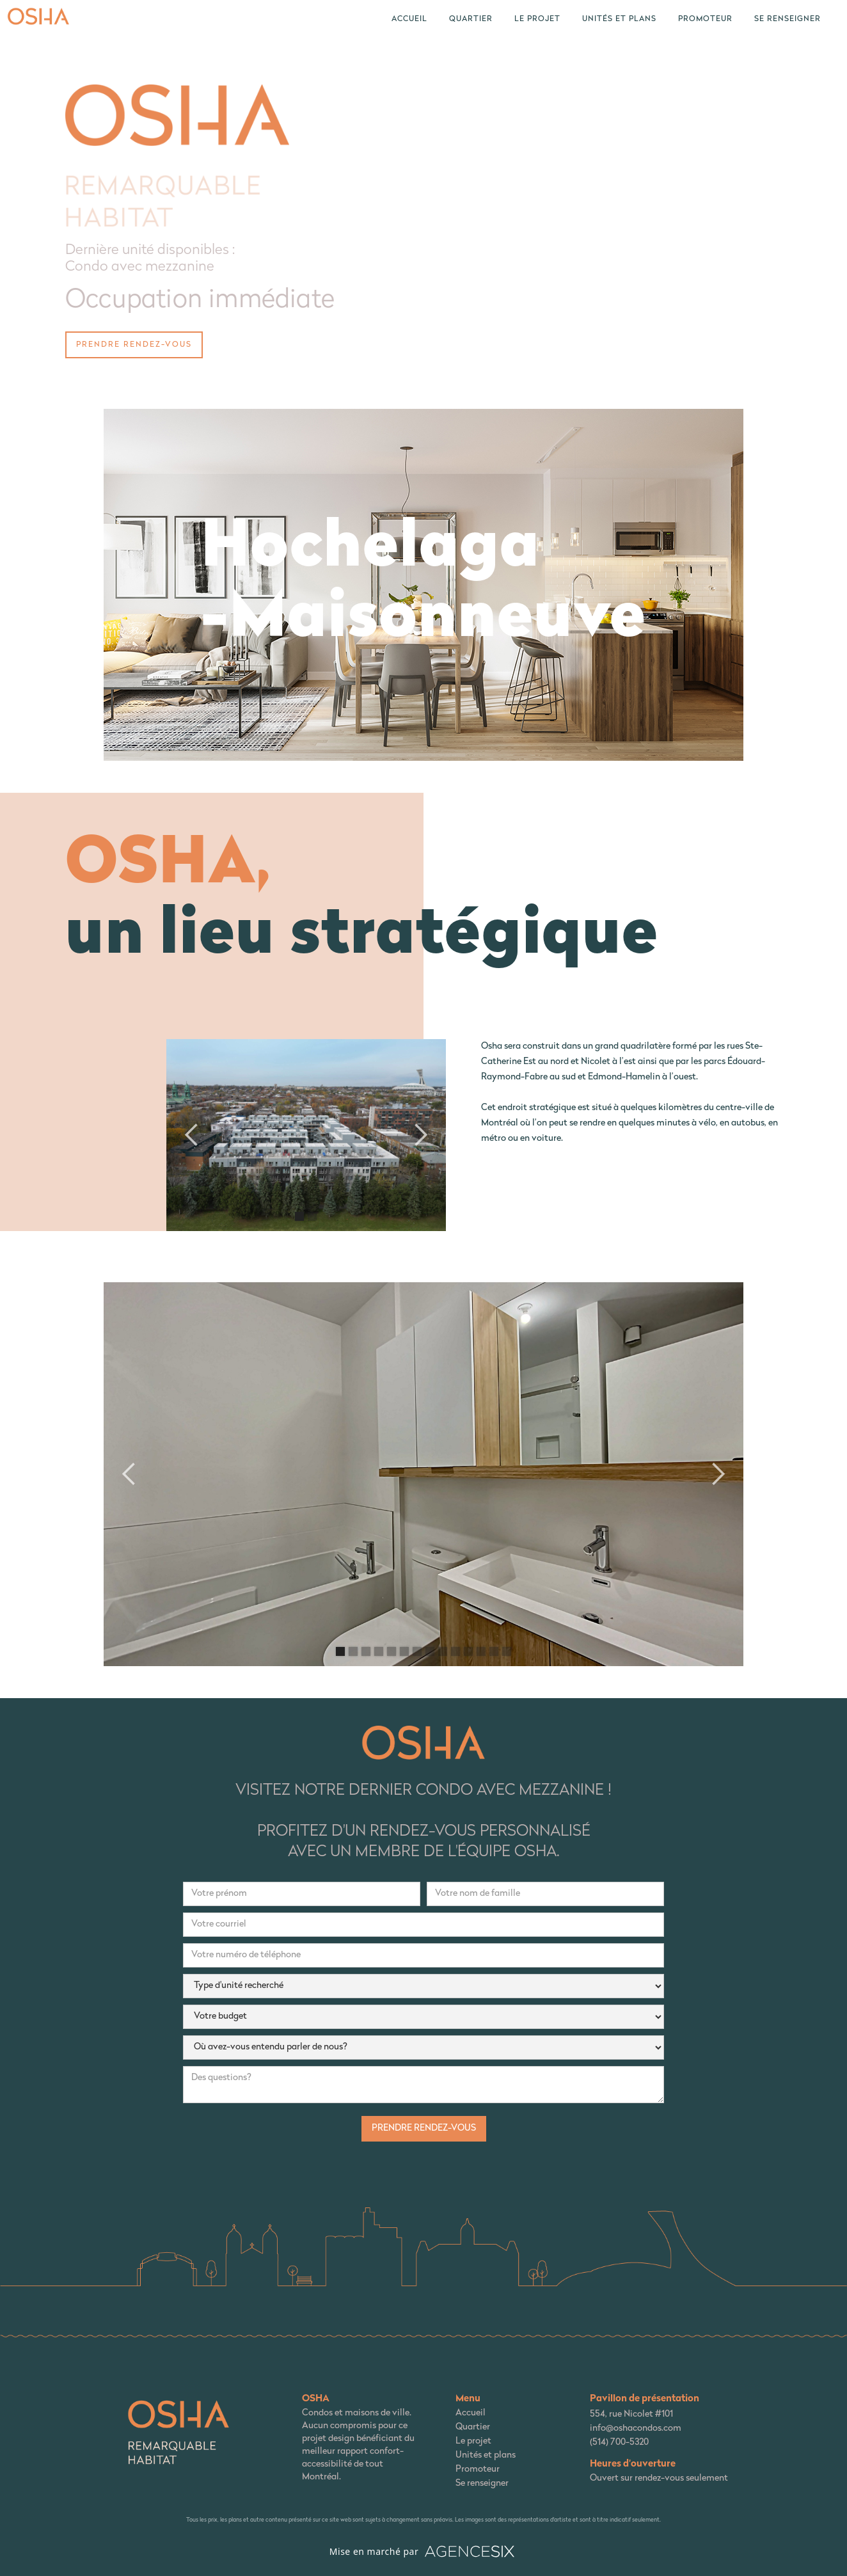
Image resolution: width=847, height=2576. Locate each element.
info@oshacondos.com (635, 2428)
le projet (537, 19)
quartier (471, 19)
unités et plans (619, 19)
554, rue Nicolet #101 (631, 2414)
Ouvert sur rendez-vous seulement (659, 2478)
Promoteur (705, 19)
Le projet (473, 2441)
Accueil (409, 19)
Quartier (472, 2427)
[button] (192, 1135)
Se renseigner (787, 19)
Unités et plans (485, 2455)
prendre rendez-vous (134, 345)
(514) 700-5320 (619, 2442)
